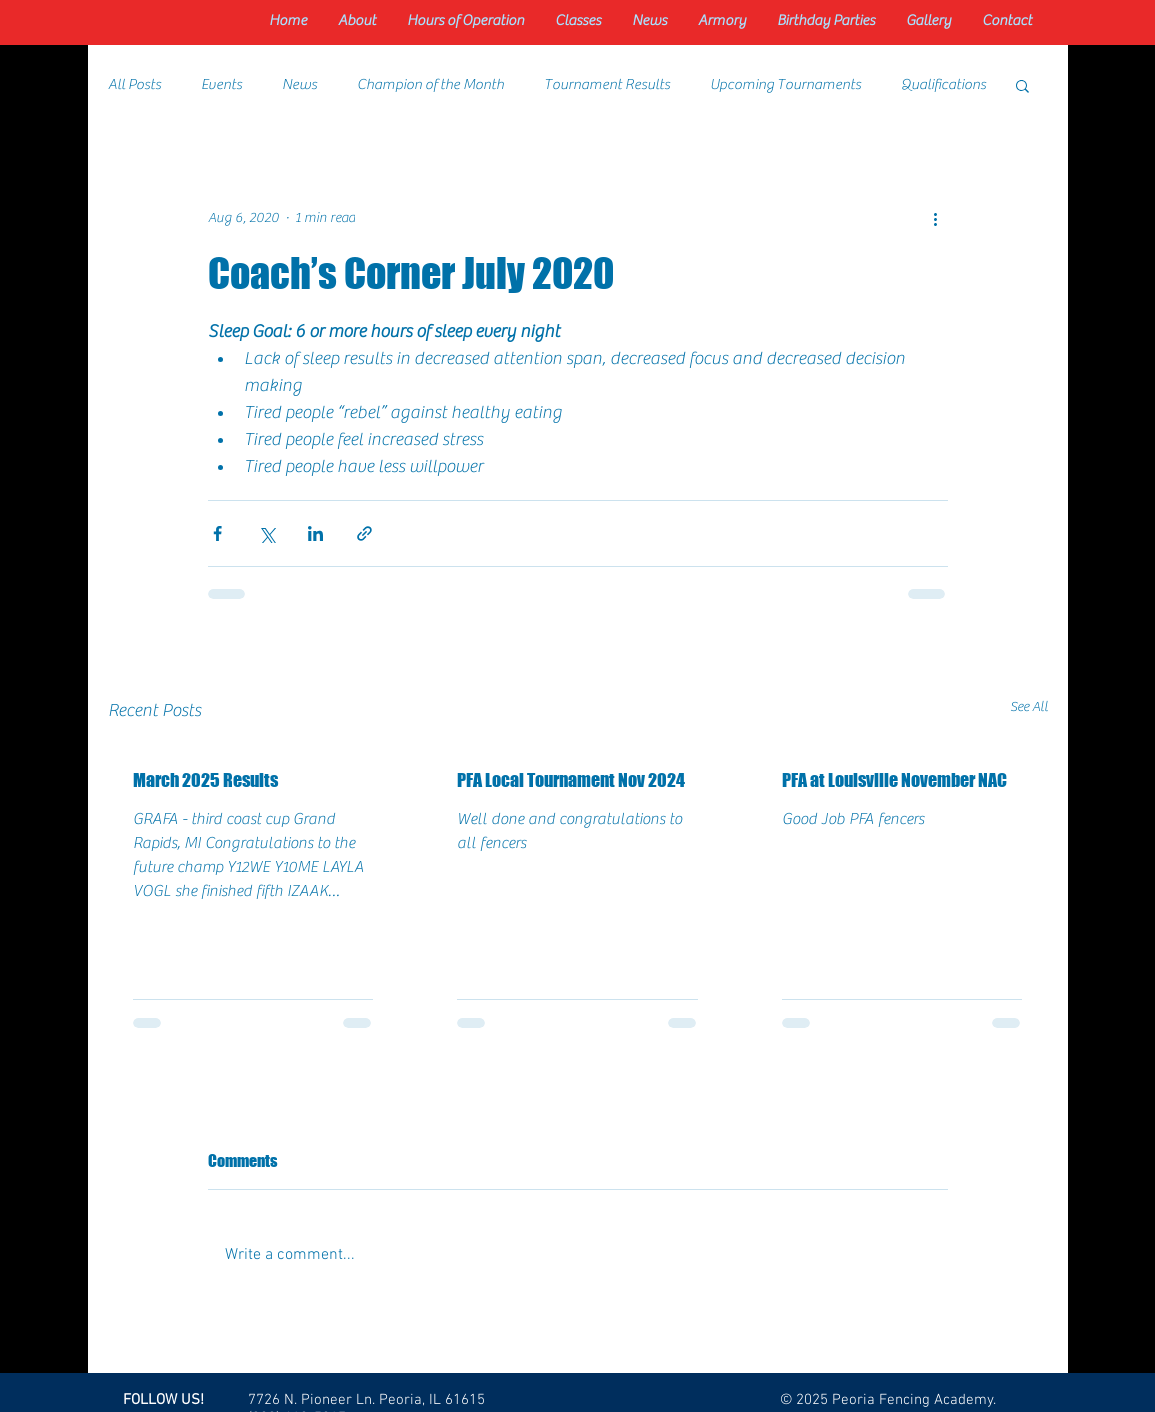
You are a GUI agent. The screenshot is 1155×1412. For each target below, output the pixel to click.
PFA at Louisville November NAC (894, 780)
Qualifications (943, 84)
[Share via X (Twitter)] (266, 533)
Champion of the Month (430, 84)
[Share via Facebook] (217, 533)
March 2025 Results (205, 780)
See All (1029, 707)
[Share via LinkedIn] (315, 533)
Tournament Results (607, 84)
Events (221, 84)
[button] (1022, 85)
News (299, 84)
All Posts (134, 84)
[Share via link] (364, 533)
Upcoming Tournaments (785, 84)
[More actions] (936, 218)
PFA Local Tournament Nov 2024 (571, 780)
